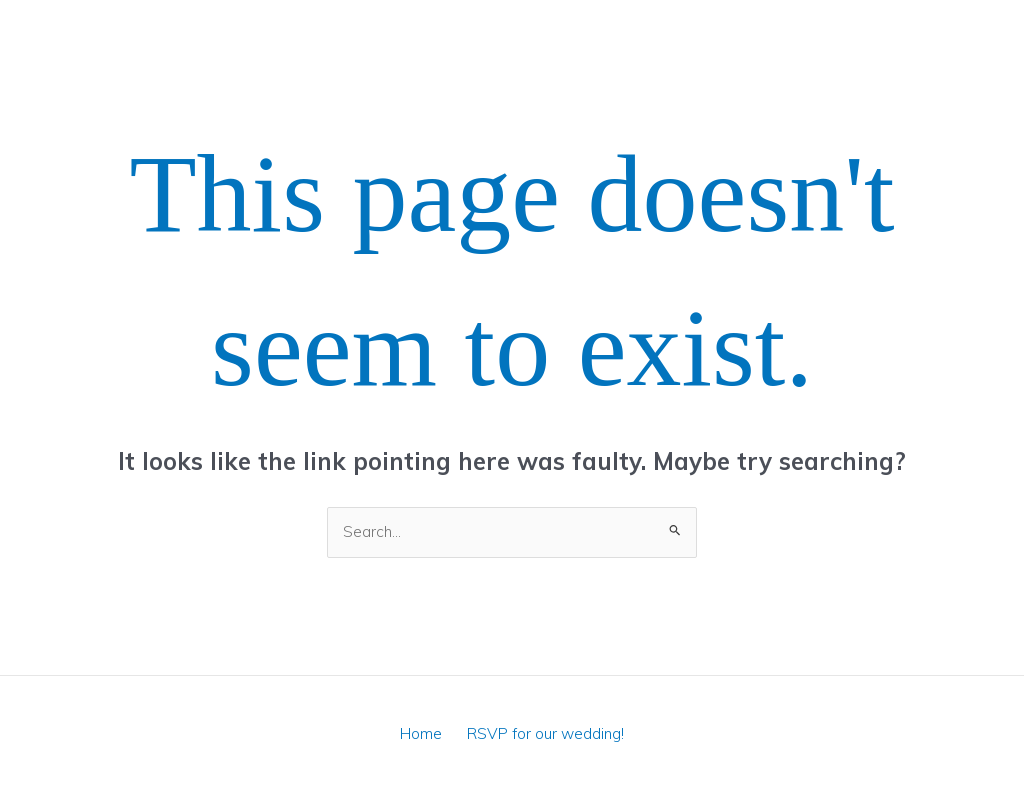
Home (423, 734)
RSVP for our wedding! (542, 734)
